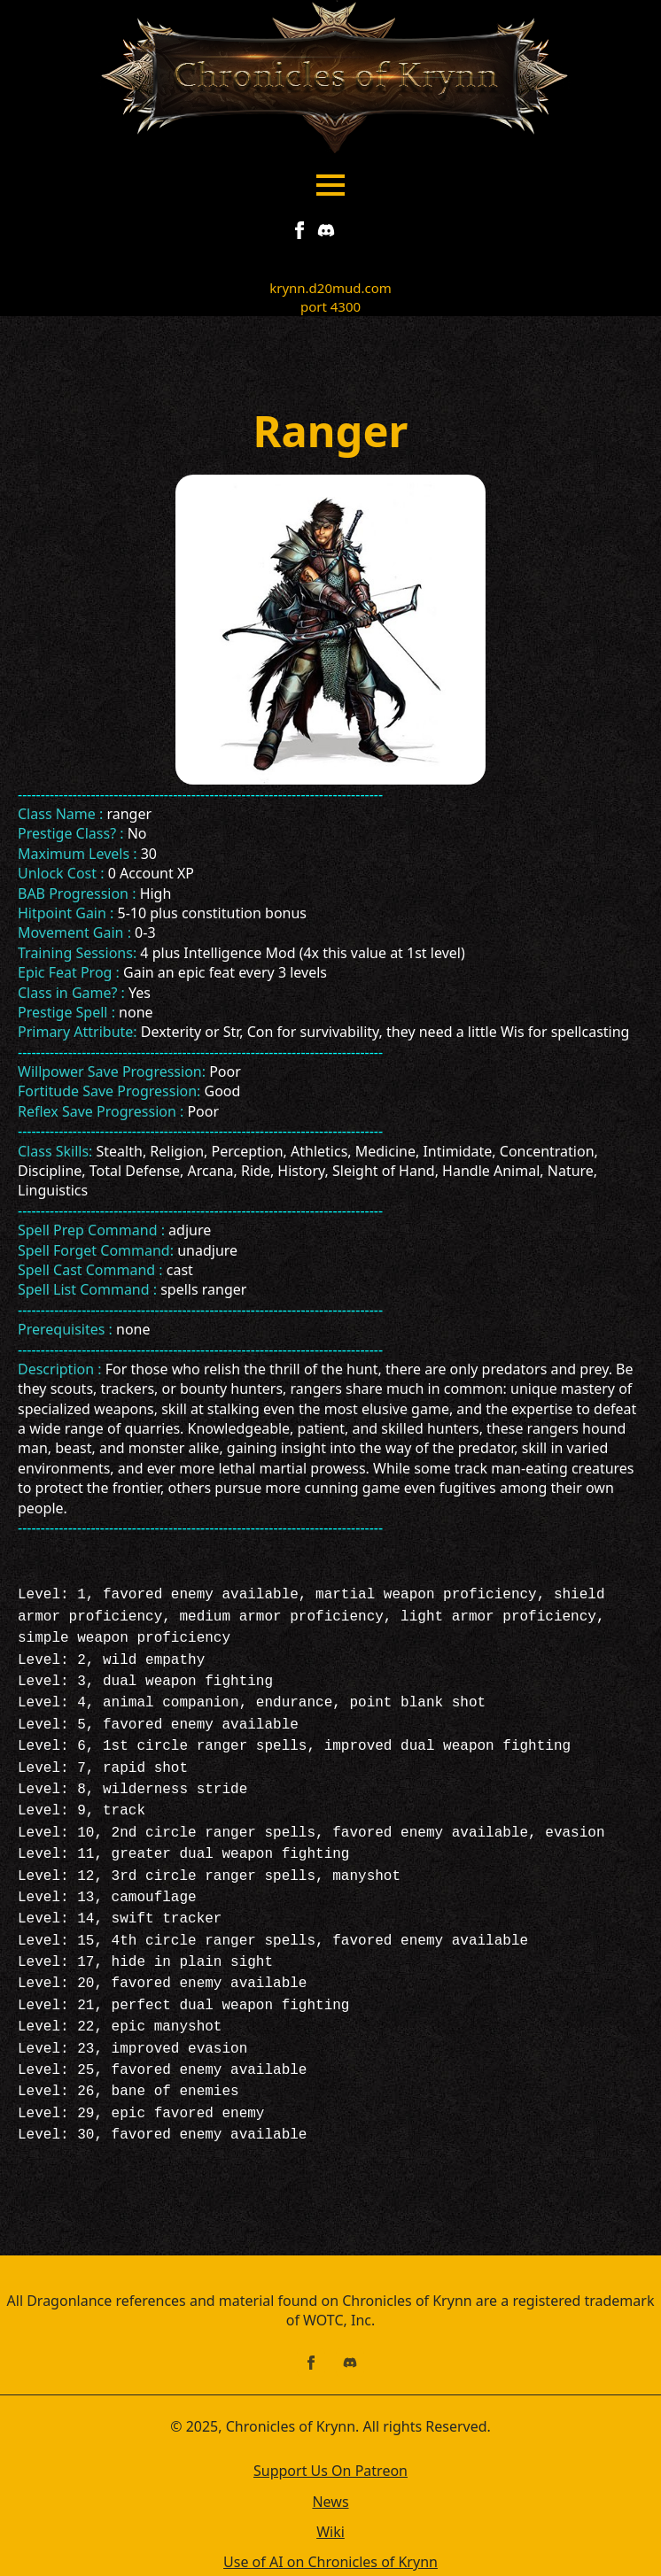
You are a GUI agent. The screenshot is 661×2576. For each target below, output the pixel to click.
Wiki (330, 2484)
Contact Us (330, 2545)
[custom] (326, 230)
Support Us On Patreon (330, 2423)
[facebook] (299, 230)
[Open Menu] (330, 185)
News (330, 2454)
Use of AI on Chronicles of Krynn (330, 2514)
